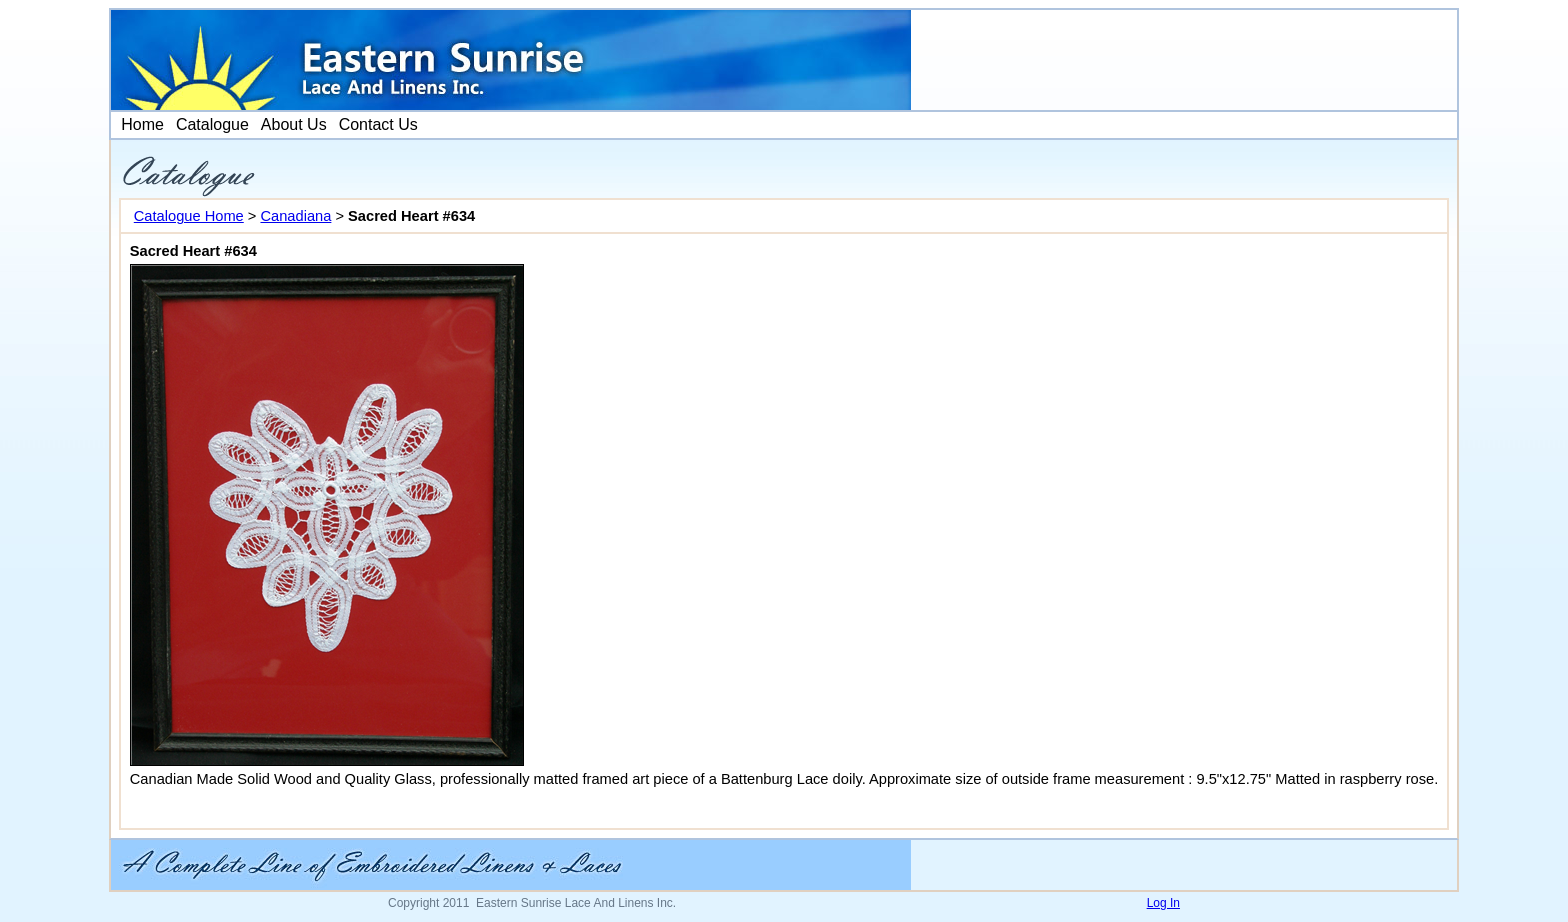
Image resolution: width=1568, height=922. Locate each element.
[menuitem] (140, 125)
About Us (294, 124)
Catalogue (212, 124)
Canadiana (295, 216)
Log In (1163, 903)
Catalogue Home (189, 216)
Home (140, 124)
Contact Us (378, 124)
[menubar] (267, 125)
